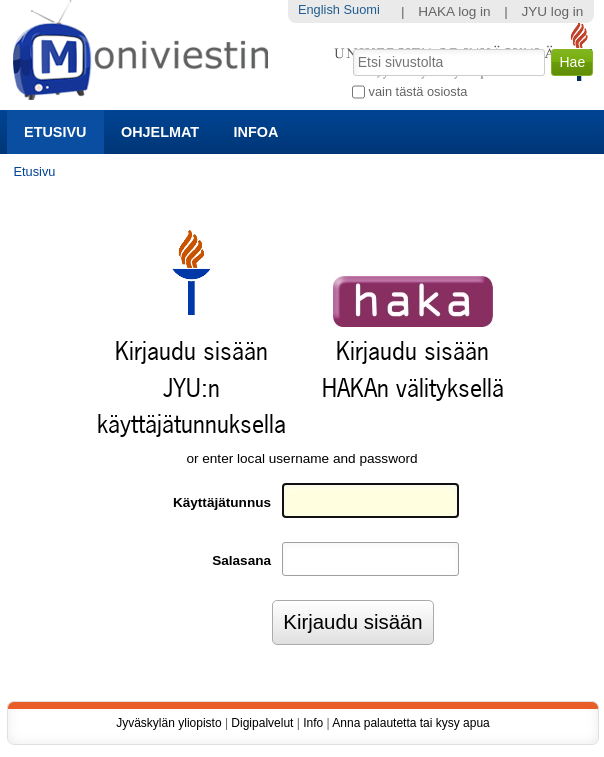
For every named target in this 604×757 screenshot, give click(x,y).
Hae (351, 47)
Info (313, 723)
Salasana (241, 560)
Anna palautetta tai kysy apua (410, 723)
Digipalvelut (262, 723)
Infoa (256, 132)
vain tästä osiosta (418, 91)
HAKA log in (454, 11)
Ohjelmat (160, 132)
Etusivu (55, 132)
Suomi (361, 9)
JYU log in (552, 11)
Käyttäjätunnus (222, 502)
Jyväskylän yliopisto (168, 723)
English (319, 9)
